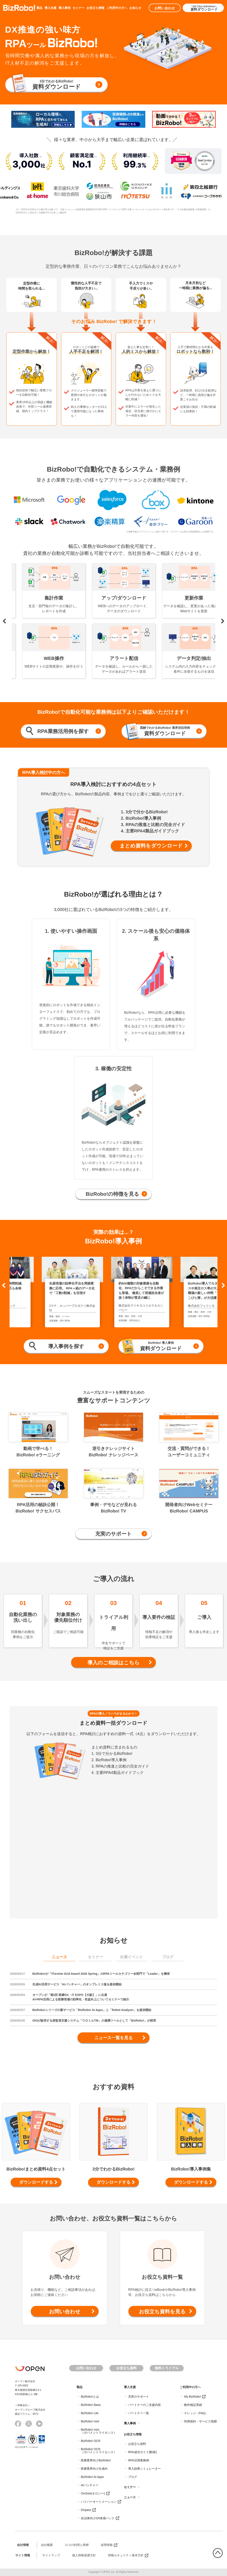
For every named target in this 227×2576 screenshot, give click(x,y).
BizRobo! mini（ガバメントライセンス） (98, 2431)
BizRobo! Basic (91, 2405)
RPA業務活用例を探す (63, 731)
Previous (3, 1285)
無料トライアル (167, 2368)
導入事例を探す (66, 1346)
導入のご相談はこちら (113, 1662)
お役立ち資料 (126, 2368)
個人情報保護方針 (84, 2555)
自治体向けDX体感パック (98, 2518)
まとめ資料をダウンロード (151, 845)
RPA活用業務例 (138, 2460)
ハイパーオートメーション (98, 2501)
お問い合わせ (164, 8)
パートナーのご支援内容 (144, 2405)
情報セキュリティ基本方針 (126, 2555)
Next (223, 1285)
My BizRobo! (192, 2396)
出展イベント (131, 1957)
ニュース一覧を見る (113, 2037)
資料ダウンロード (56, 84)
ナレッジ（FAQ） (196, 2413)
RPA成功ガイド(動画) (142, 2452)
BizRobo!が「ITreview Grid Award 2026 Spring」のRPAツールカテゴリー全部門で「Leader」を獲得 (101, 1973)
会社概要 (47, 2545)
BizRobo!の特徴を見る (112, 1194)
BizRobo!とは (90, 2396)
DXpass (86, 2510)
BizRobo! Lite (89, 2413)
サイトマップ (51, 2555)
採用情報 (107, 2545)
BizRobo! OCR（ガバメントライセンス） (98, 2450)
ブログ (167, 1957)
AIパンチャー (89, 2485)
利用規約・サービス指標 (200, 2421)
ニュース (59, 1957)
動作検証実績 (193, 2405)
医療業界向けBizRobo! (96, 2460)
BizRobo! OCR (90, 2441)
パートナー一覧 (138, 2413)
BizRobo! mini (90, 2421)
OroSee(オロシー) (93, 2493)
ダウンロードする (36, 2182)
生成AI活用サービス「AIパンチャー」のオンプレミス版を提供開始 (77, 1984)
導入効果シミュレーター (144, 2468)
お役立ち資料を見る (162, 2311)
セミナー (95, 1957)
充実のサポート (113, 1534)
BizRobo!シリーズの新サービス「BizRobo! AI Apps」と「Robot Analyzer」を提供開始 (91, 2010)
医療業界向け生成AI (94, 2468)
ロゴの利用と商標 (77, 2545)
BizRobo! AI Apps (92, 2477)
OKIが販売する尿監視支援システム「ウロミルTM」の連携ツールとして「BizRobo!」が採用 (94, 2020)
